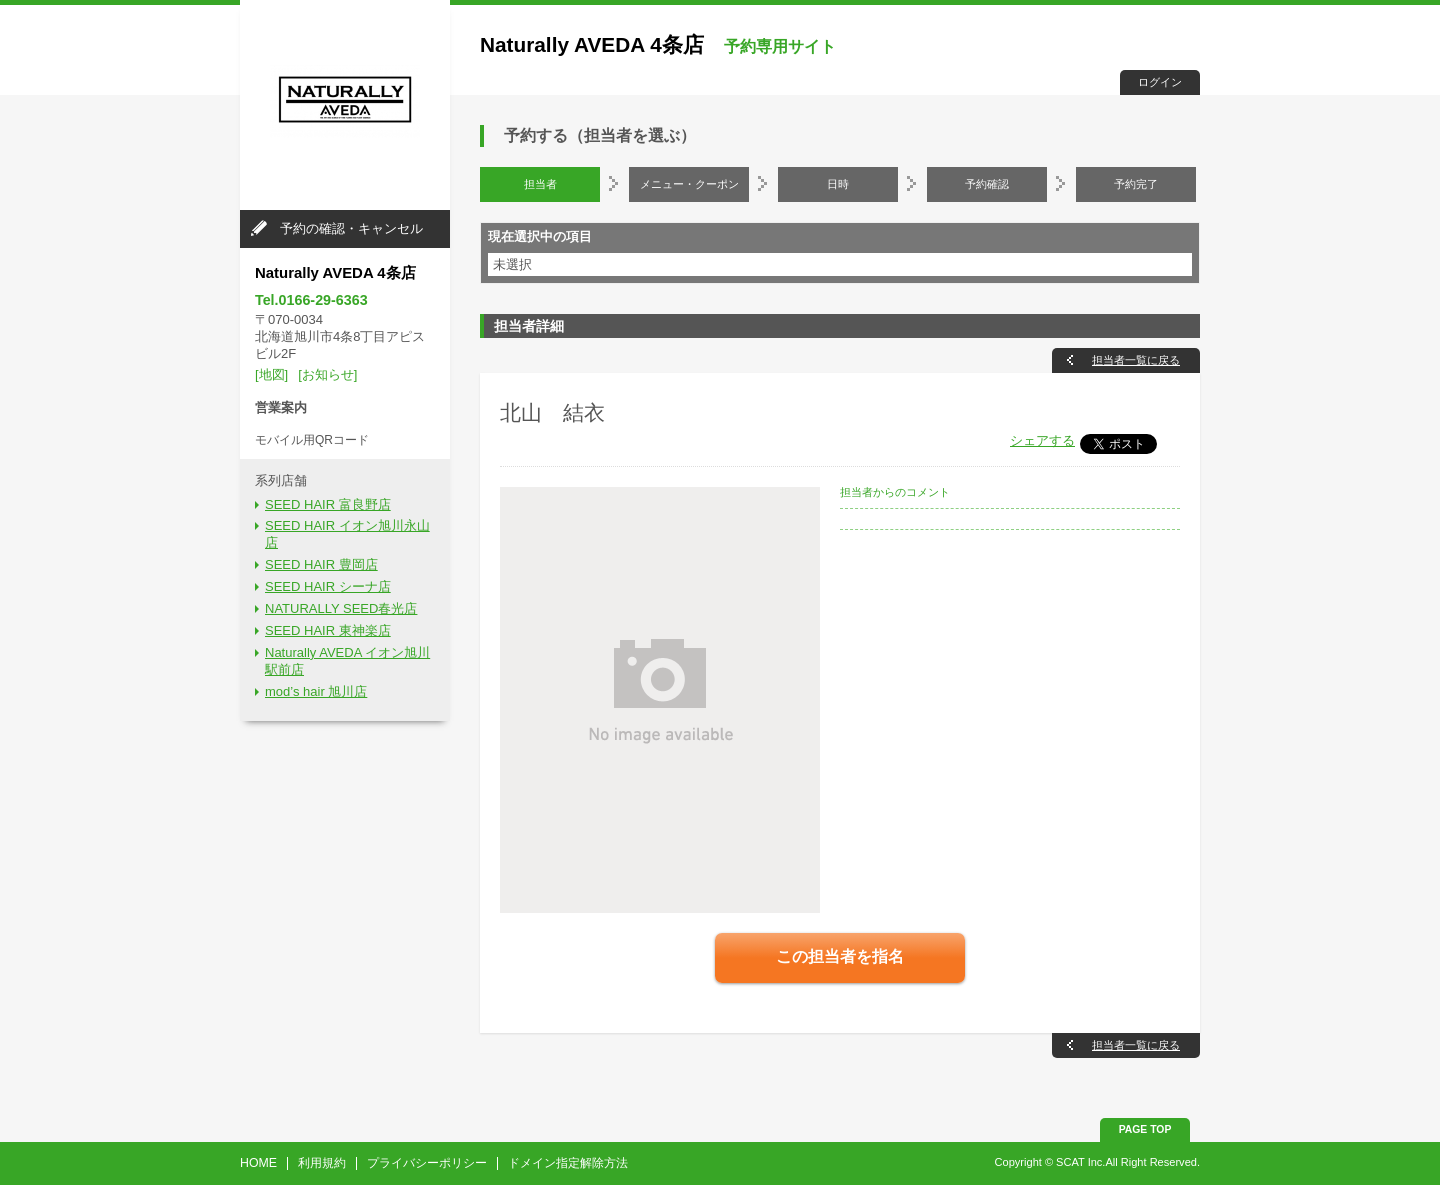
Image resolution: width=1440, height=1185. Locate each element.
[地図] (271, 374)
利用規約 (322, 1163)
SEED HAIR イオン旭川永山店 (347, 534)
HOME (258, 1163)
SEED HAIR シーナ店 (328, 586)
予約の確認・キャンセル (351, 228)
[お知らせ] (327, 374)
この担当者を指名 (840, 956)
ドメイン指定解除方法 (568, 1163)
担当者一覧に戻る (1136, 360)
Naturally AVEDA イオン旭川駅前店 (347, 661)
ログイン (1160, 82)
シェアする (1042, 440)
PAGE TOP (1145, 1129)
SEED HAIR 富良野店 (328, 504)
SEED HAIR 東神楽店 (328, 630)
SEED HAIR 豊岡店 (321, 564)
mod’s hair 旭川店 (316, 691)
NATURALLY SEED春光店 (341, 608)
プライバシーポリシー (427, 1163)
